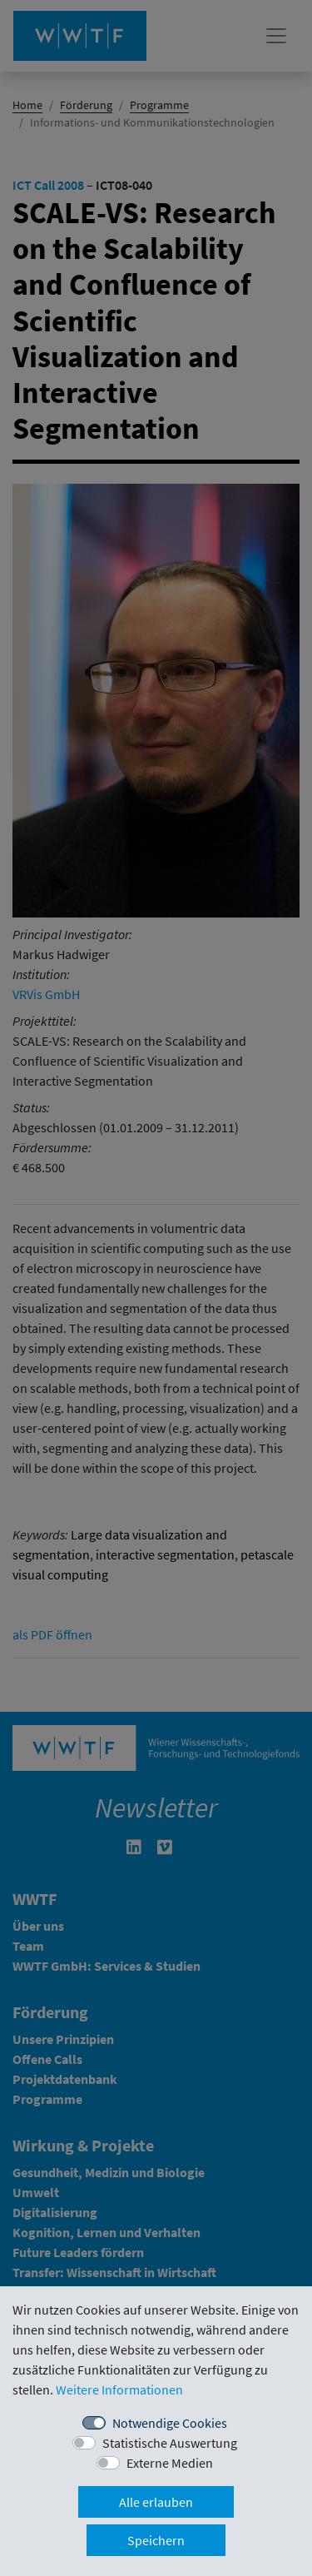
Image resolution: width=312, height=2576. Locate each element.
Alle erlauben (156, 2502)
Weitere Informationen (119, 2389)
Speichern (156, 2540)
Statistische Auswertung (169, 2442)
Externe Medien (169, 2462)
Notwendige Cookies (169, 2422)
